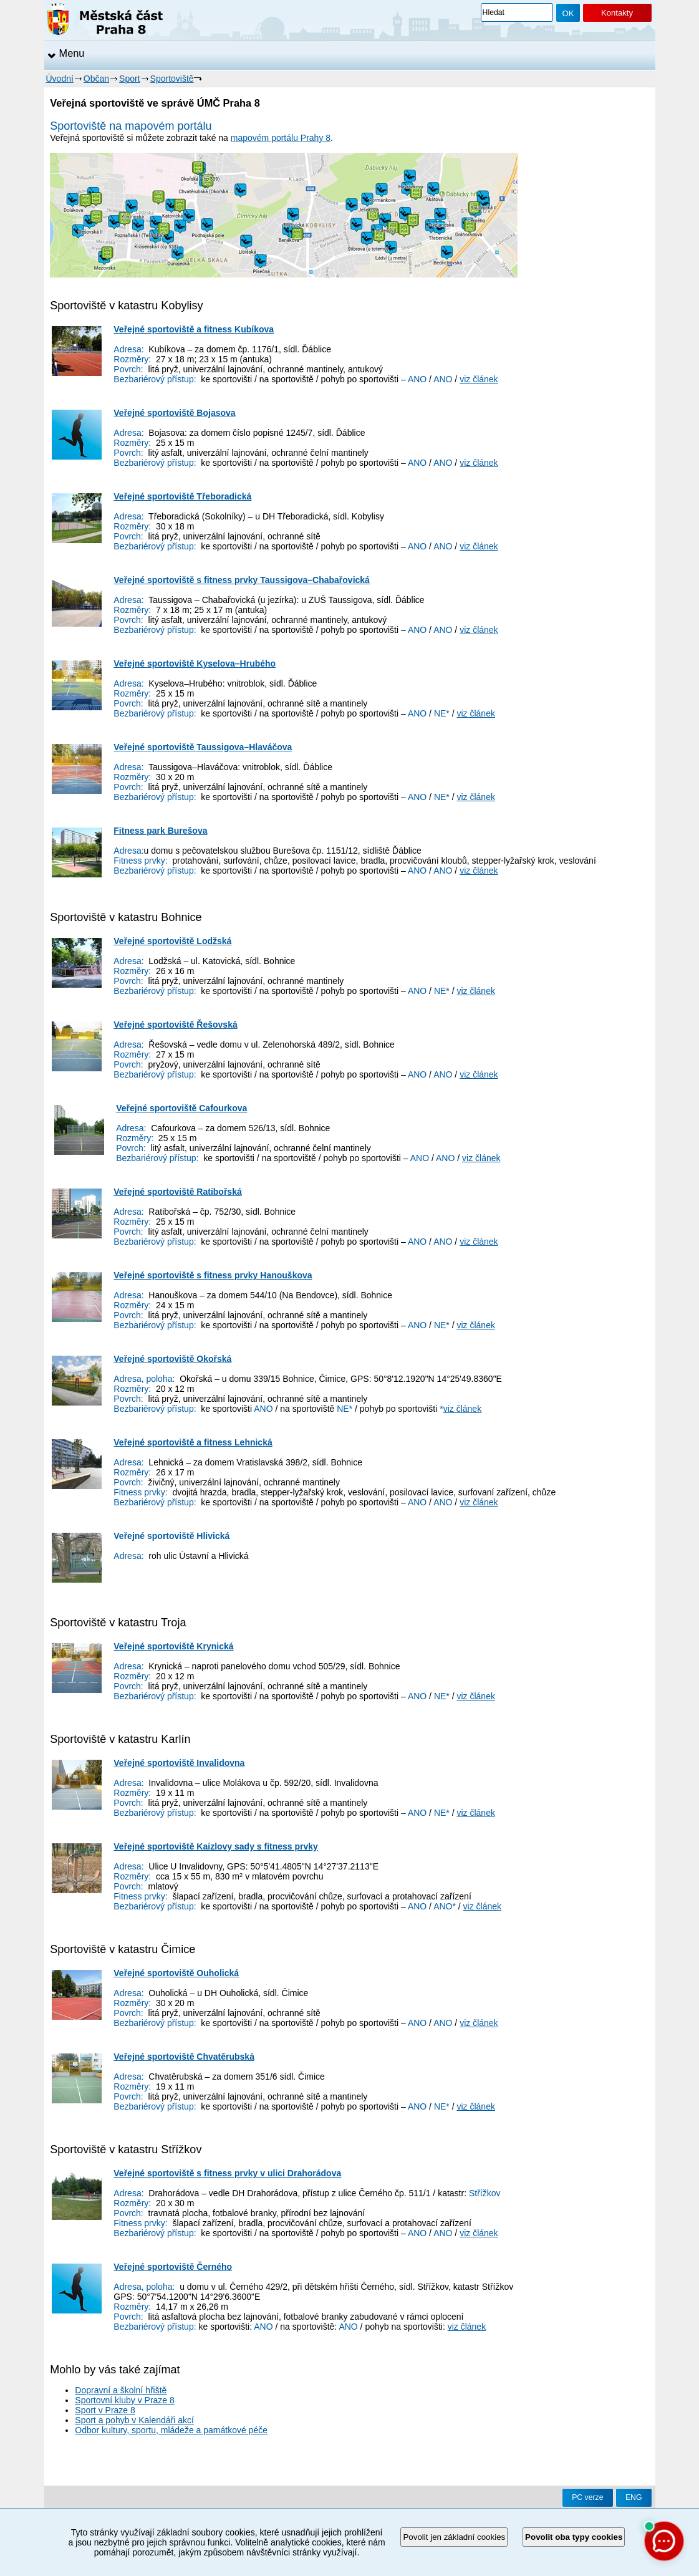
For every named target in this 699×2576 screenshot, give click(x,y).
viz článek (479, 379)
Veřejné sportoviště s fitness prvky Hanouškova (212, 1275)
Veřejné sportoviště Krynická (173, 1646)
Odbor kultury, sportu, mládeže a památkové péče (171, 2430)
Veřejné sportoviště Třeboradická (182, 496)
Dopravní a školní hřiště (120, 2390)
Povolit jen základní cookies (454, 2537)
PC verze (587, 2497)
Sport (129, 79)
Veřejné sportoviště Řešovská (175, 1025)
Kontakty (617, 12)
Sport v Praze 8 (105, 2410)
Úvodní (60, 79)
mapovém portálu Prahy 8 (280, 138)
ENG (633, 2497)
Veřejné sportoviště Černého (172, 2267)
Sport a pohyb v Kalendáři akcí (134, 2420)
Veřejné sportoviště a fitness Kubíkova (193, 329)
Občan (96, 79)
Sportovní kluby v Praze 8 (125, 2400)
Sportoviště (172, 79)
